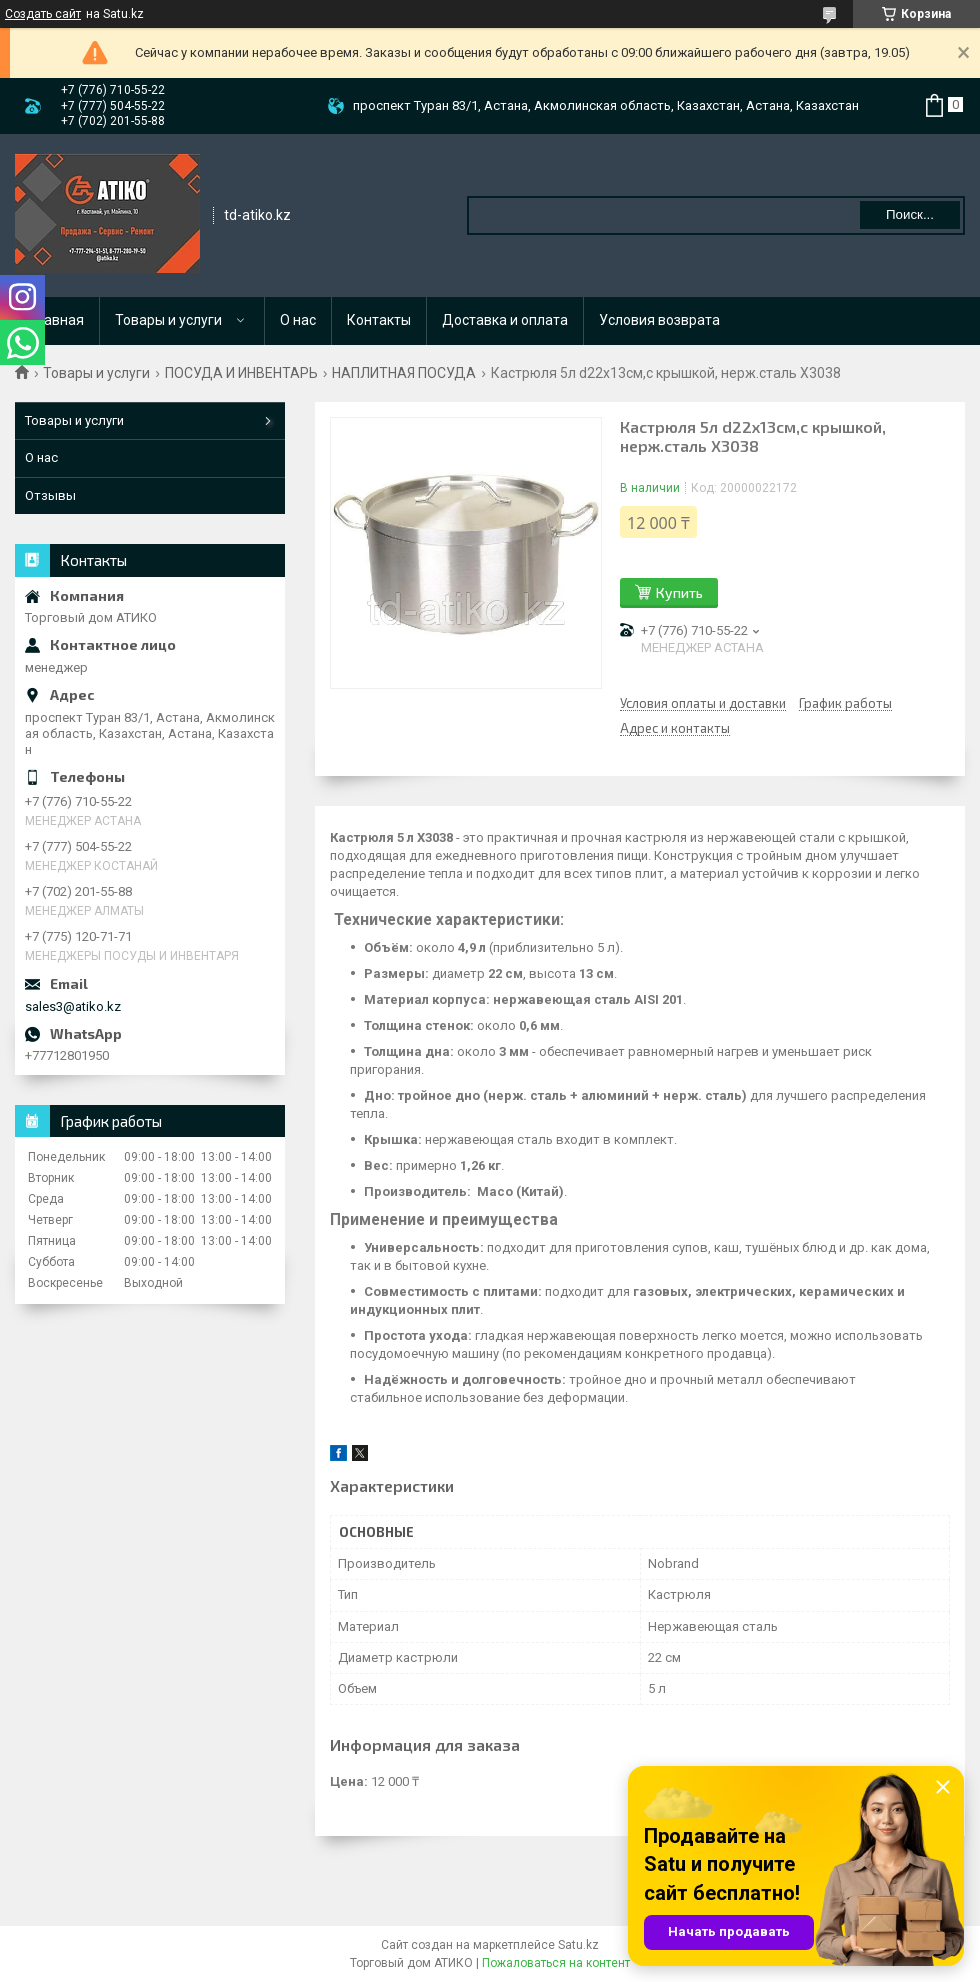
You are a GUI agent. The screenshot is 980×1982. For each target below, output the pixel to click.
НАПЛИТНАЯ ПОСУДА (404, 373)
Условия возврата (659, 320)
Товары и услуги (168, 320)
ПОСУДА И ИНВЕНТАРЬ (241, 373)
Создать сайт (43, 14)
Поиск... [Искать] (910, 214)
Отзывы (50, 495)
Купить (679, 592)
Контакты (379, 320)
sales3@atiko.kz (73, 1006)
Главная (57, 320)
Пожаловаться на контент (556, 1963)
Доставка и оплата (505, 320)
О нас (298, 320)
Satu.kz (578, 1945)
